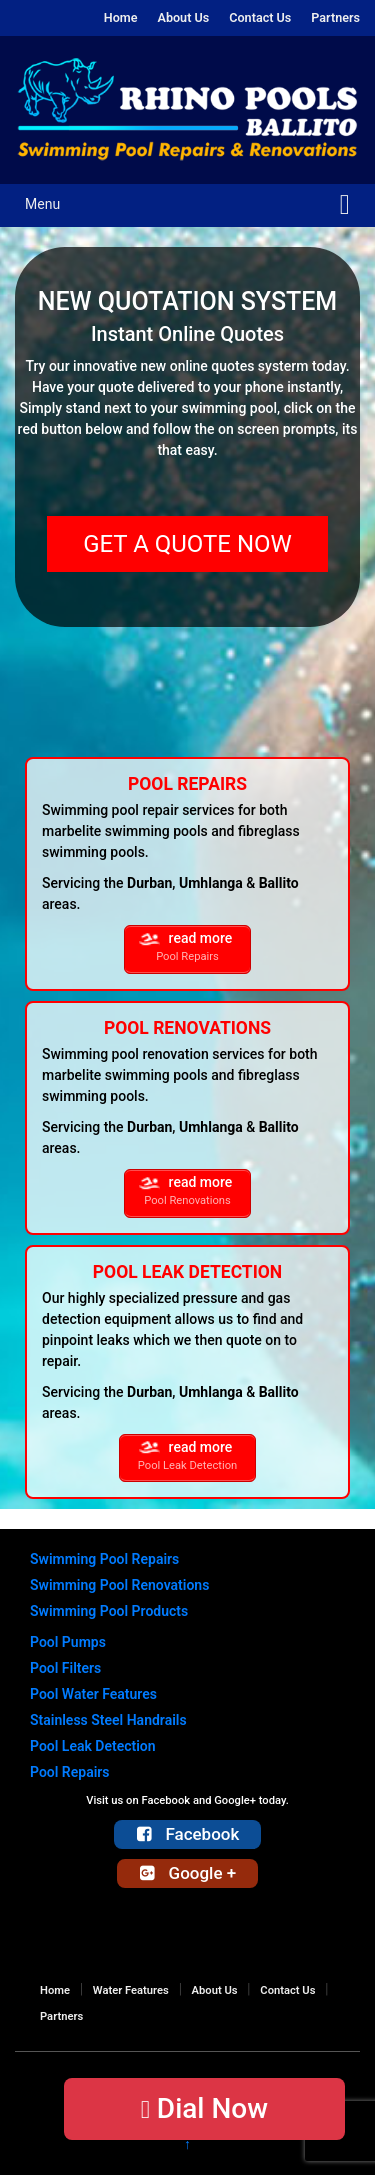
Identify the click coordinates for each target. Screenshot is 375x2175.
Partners (335, 17)
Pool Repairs (70, 1772)
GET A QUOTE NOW (187, 544)
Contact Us (260, 17)
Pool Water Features (93, 1694)
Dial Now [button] (204, 2108)
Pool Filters (65, 1668)
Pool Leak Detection (93, 1746)
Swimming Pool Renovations (119, 1585)
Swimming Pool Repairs (104, 1559)
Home (121, 17)
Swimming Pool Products (109, 1611)
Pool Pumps (68, 1642)
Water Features (131, 1990)
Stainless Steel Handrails (108, 1720)
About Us (183, 17)
